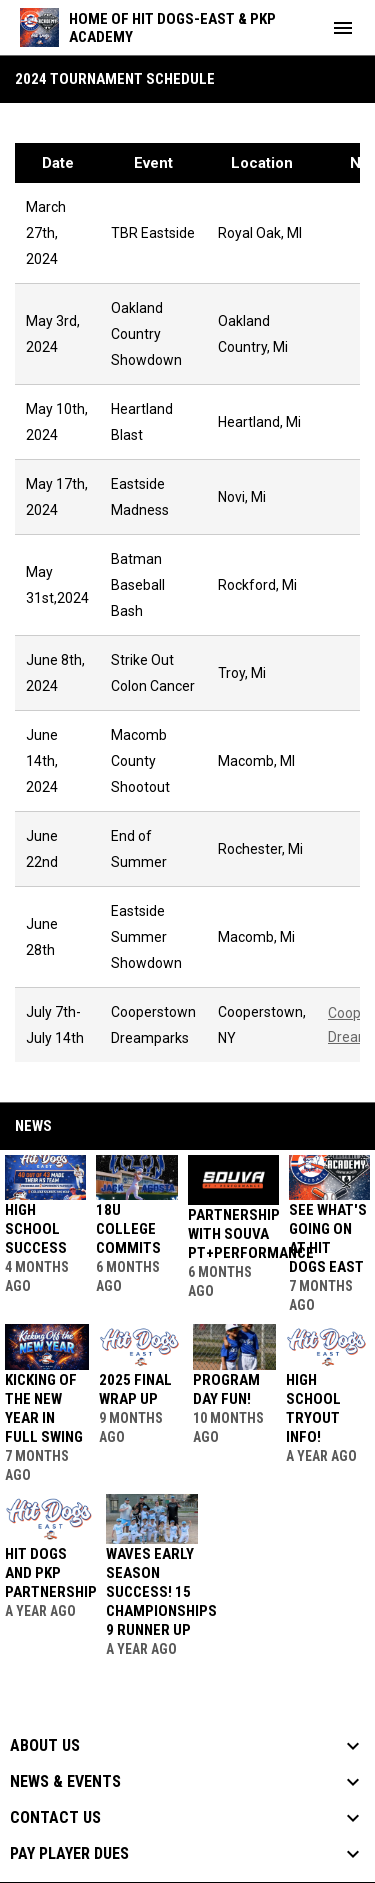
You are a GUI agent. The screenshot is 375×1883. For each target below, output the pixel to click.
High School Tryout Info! (313, 1408)
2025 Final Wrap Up (135, 1389)
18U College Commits (128, 1229)
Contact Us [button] (55, 1818)
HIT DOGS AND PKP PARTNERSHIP (51, 1573)
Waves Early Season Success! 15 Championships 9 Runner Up (161, 1592)
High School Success (36, 1229)
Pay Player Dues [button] (69, 1854)
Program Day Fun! (226, 1389)
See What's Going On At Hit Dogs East (328, 1238)
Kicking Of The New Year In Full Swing (44, 1408)
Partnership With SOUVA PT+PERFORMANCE (251, 1234)
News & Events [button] (65, 1782)
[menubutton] (343, 28)
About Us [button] (45, 1746)
